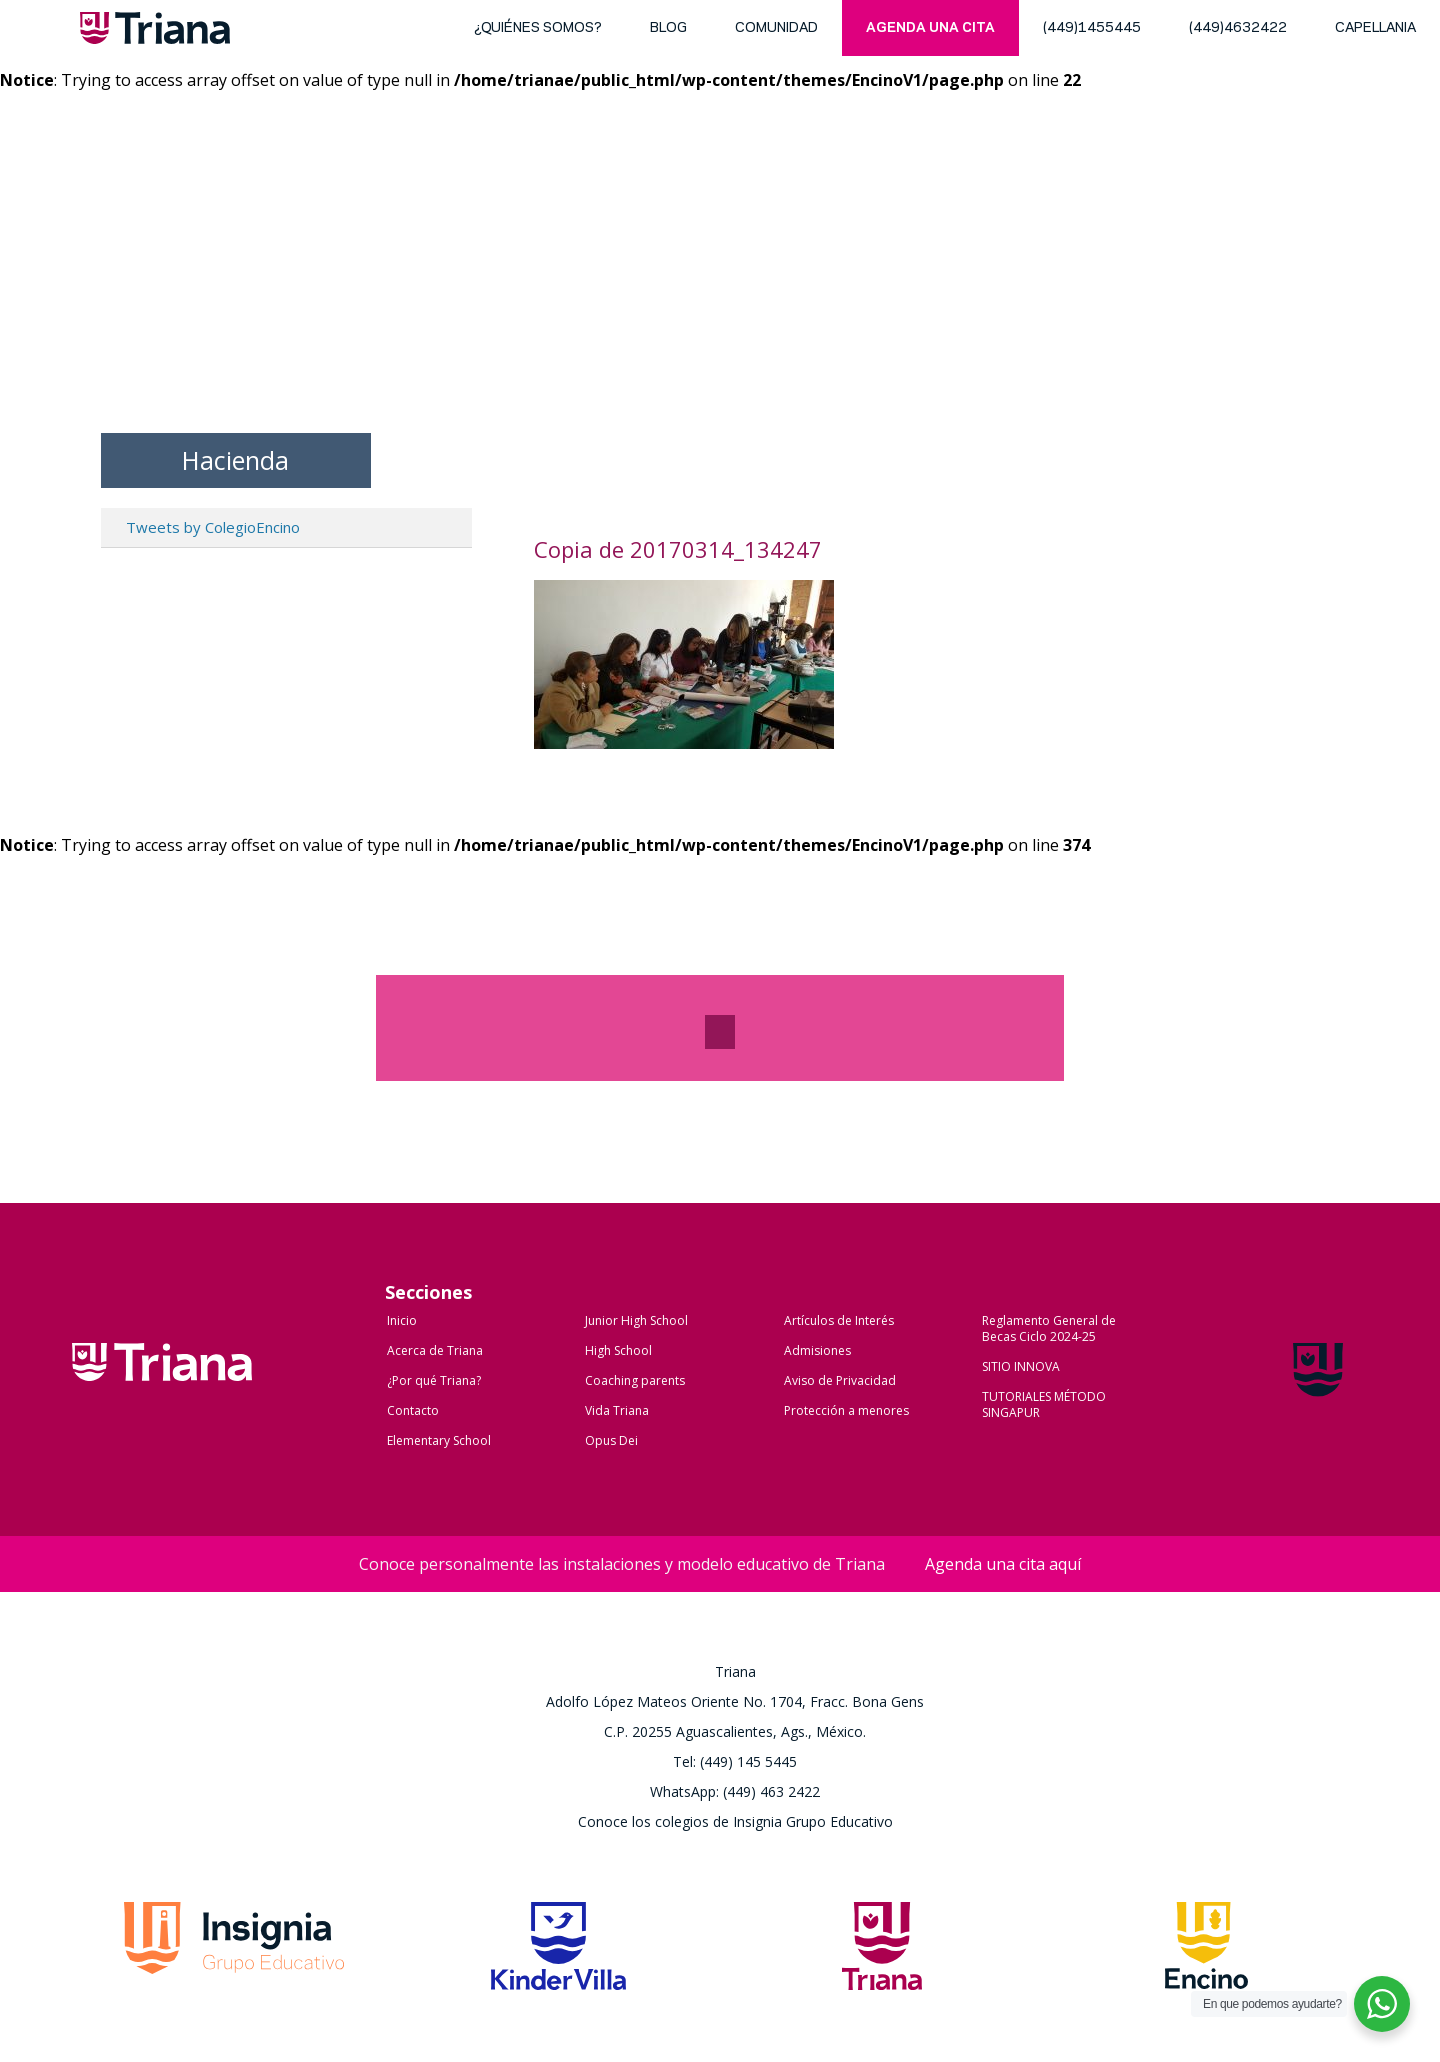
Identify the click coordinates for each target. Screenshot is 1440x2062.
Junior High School (636, 1320)
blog (668, 28)
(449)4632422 (1238, 28)
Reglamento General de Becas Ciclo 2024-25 (1049, 1328)
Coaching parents (635, 1380)
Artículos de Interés (839, 1320)
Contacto (413, 1410)
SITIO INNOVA (1021, 1366)
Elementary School (439, 1440)
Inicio (402, 1320)
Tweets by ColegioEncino (213, 527)
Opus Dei (611, 1440)
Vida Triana (617, 1410)
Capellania (1375, 28)
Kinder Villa (558, 1952)
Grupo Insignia (234, 1952)
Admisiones (817, 1350)
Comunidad (776, 28)
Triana (155, 32)
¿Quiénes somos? (538, 28)
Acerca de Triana (435, 1350)
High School (618, 1350)
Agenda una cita (930, 28)
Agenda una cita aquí (1003, 1564)
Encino (1206, 1952)
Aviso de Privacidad (840, 1380)
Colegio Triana (162, 1383)
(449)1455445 (1092, 28)
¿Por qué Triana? (434, 1380)
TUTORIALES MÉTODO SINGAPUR (1044, 1404)
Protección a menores (846, 1410)
